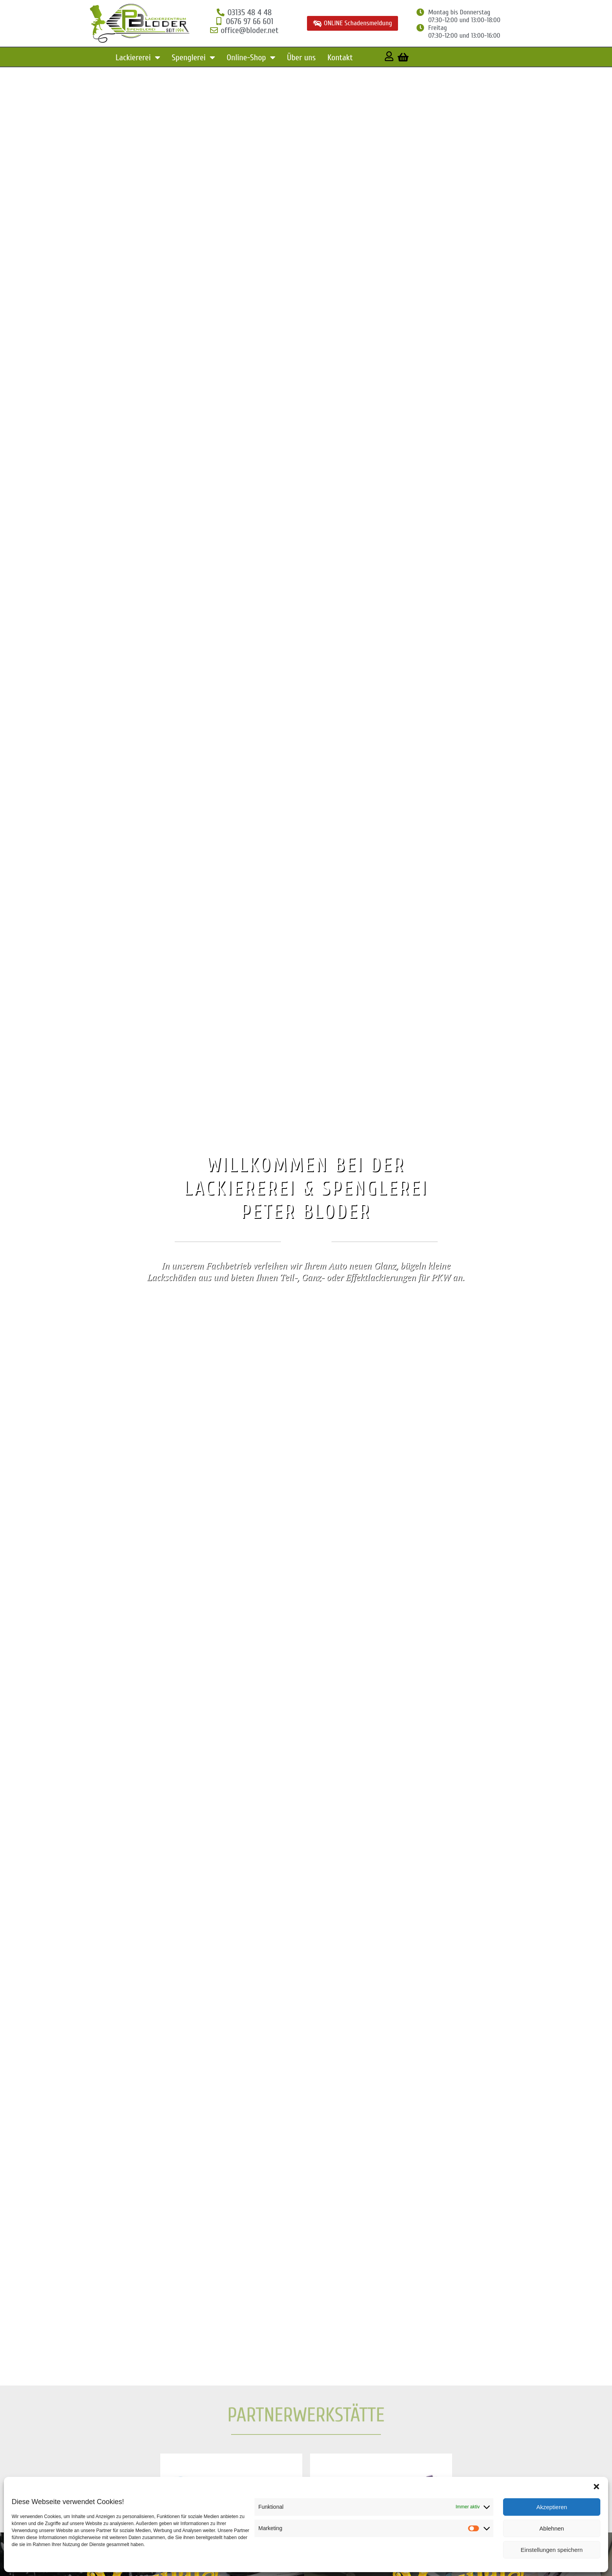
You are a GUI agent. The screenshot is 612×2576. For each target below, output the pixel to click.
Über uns (301, 57)
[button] (596, 2486)
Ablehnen (551, 2528)
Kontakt (339, 57)
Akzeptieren (551, 2507)
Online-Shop (251, 57)
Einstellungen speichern (551, 2549)
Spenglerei (193, 57)
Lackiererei (138, 57)
